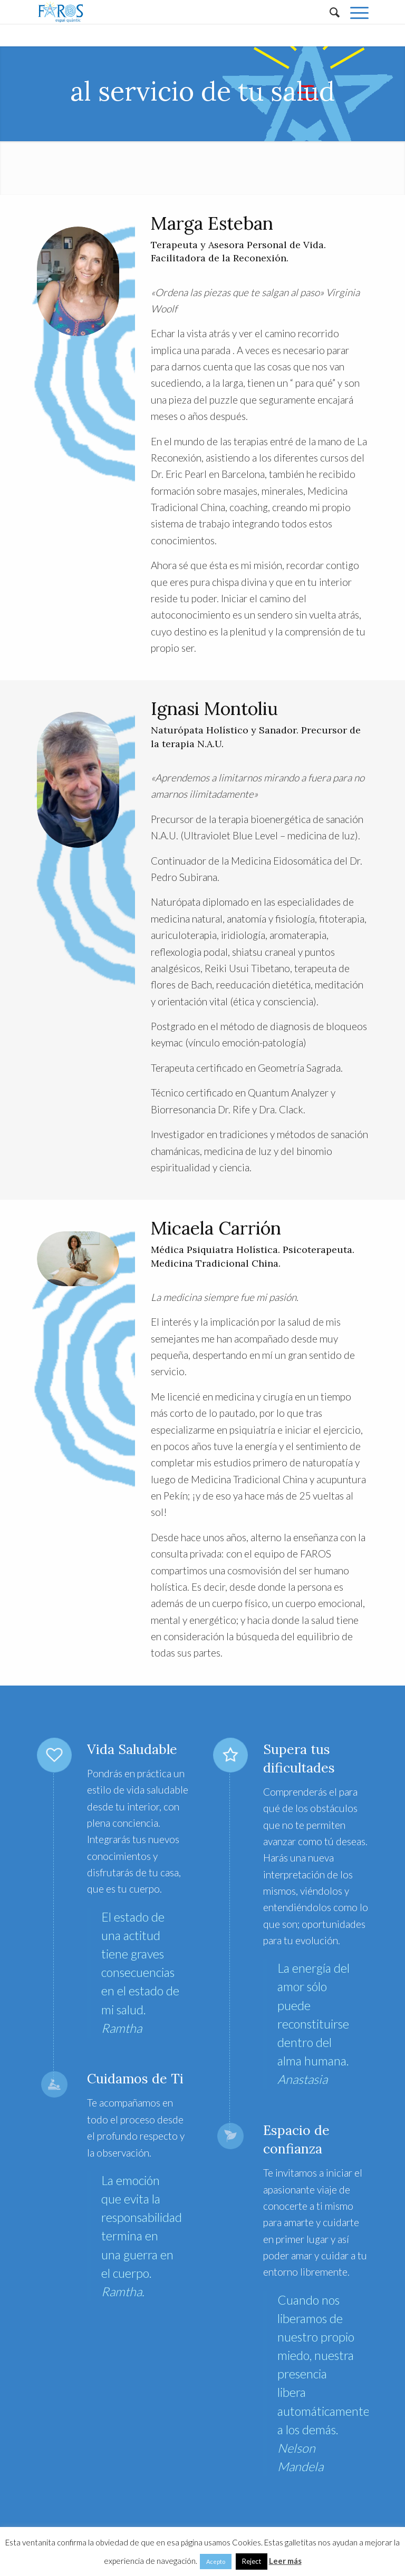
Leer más (285, 2560)
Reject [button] (251, 2561)
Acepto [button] (215, 2561)
